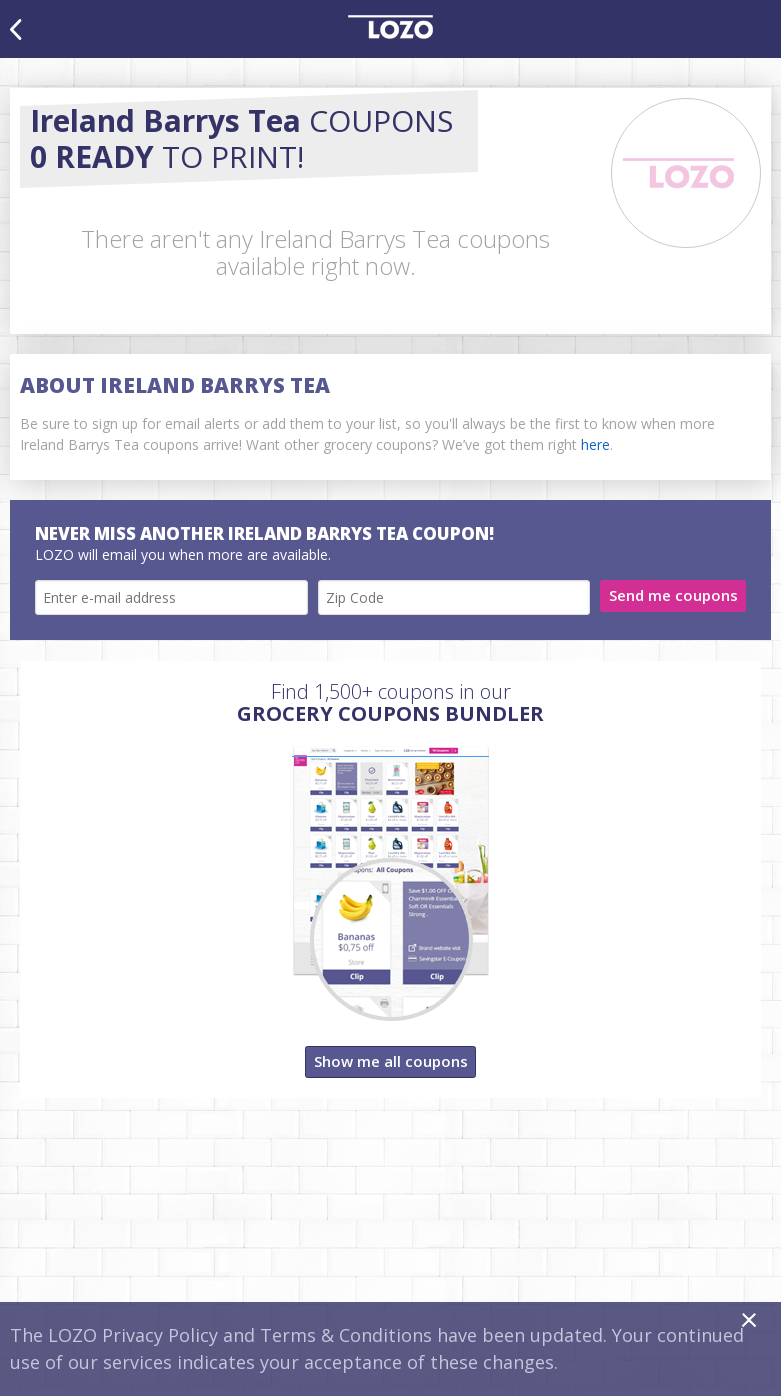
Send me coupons (673, 595)
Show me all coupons (391, 1061)
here (595, 444)
